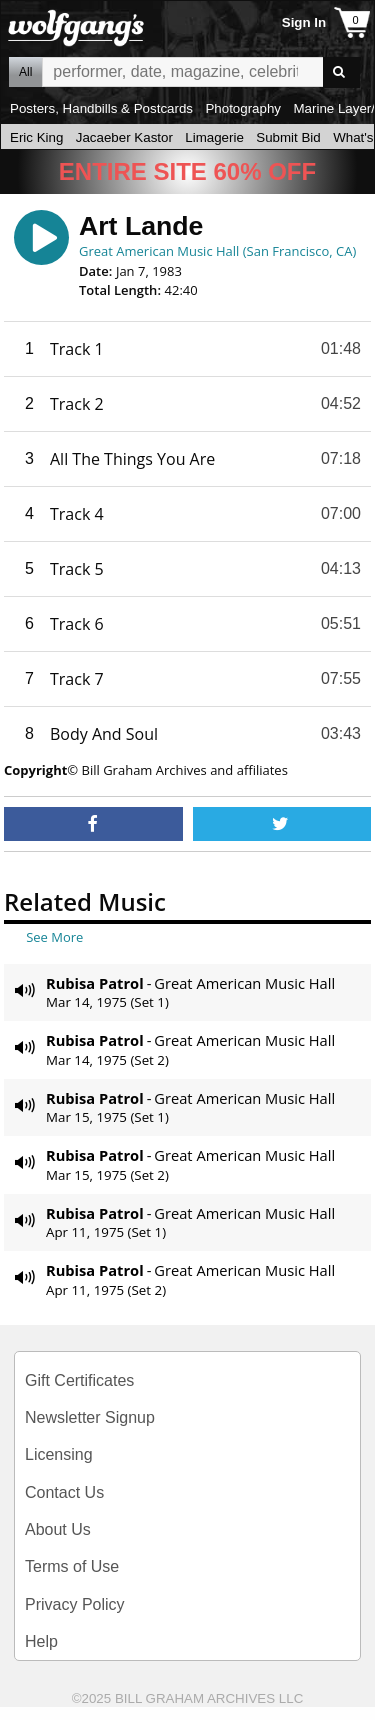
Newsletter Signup (90, 1417)
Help (41, 1641)
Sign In (304, 22)
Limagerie (214, 137)
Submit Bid (288, 137)
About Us (58, 1529)
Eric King (36, 137)
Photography (243, 108)
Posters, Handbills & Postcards (101, 108)
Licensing (59, 1454)
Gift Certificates (79, 1380)
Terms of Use (72, 1566)
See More (54, 937)
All (25, 72)
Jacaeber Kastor (124, 137)
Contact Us (64, 1492)
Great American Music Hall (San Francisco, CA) (217, 251)
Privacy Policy (75, 1604)
